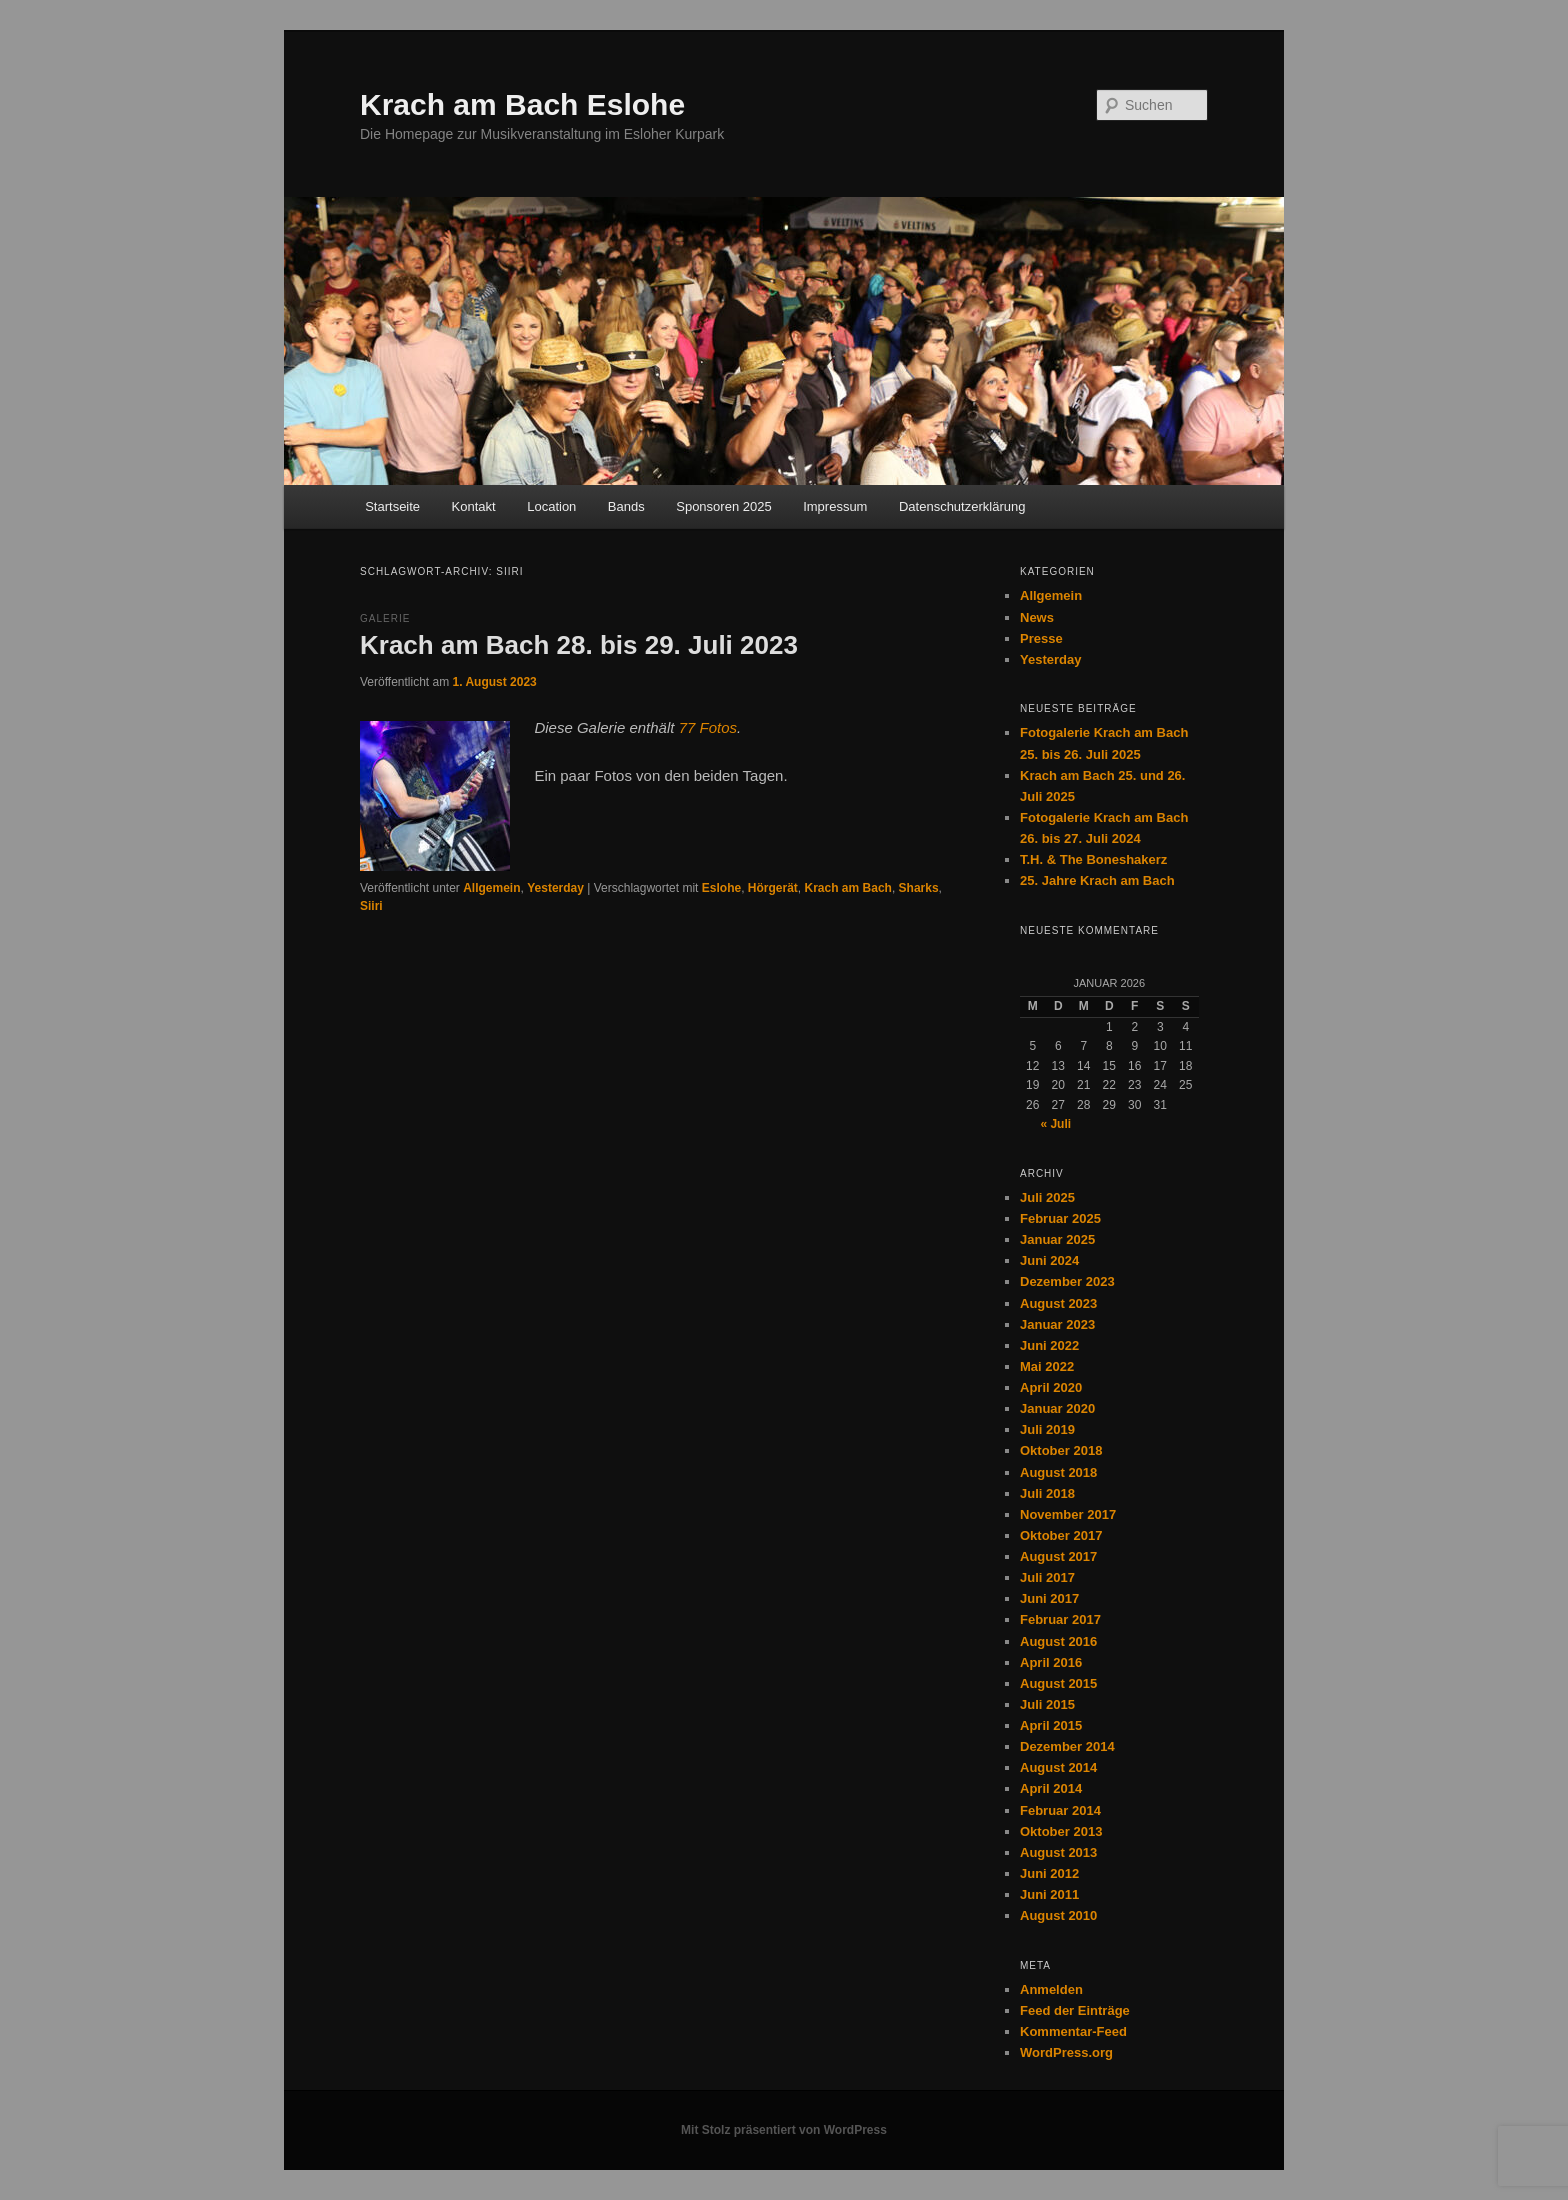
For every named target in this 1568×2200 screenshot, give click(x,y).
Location (551, 506)
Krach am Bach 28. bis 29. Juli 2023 (579, 645)
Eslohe (721, 888)
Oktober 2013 (1061, 1831)
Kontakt (474, 506)
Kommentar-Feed (1073, 2031)
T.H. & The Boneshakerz (1093, 859)
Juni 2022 (1049, 1345)
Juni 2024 (1049, 1260)
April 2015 (1051, 1725)
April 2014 (1051, 1788)
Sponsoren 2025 (723, 506)
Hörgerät (773, 888)
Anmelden (1051, 1989)
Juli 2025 (1047, 1197)
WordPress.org (1066, 2052)
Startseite (392, 506)
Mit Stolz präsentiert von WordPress (784, 2130)
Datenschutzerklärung (962, 506)
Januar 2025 (1057, 1239)
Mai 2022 (1047, 1366)
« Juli (1055, 1124)
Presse (1041, 638)
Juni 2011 (1049, 1894)
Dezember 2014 (1067, 1746)
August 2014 (1058, 1767)
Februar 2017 (1060, 1619)
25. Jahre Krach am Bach (1097, 880)
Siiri (371, 906)
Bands (626, 506)
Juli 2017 (1047, 1577)
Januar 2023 (1057, 1324)
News (1037, 617)
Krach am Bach (848, 888)
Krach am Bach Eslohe (522, 104)
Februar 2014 (1060, 1810)
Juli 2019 (1047, 1429)
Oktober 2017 (1061, 1535)
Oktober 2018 (1061, 1450)
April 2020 (1051, 1387)
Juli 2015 (1047, 1704)
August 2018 (1058, 1472)
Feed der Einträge (1075, 2010)
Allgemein (491, 888)
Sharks (919, 888)
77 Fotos (708, 727)
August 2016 (1058, 1641)
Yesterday (555, 888)
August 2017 (1058, 1556)
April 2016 (1051, 1662)
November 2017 (1068, 1514)
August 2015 (1058, 1683)
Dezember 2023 (1067, 1281)
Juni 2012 (1049, 1873)
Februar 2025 (1060, 1218)
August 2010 (1058, 1915)
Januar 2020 (1057, 1408)
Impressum (835, 506)
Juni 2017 (1049, 1598)
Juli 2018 (1047, 1493)
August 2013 (1058, 1852)
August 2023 (1058, 1303)
